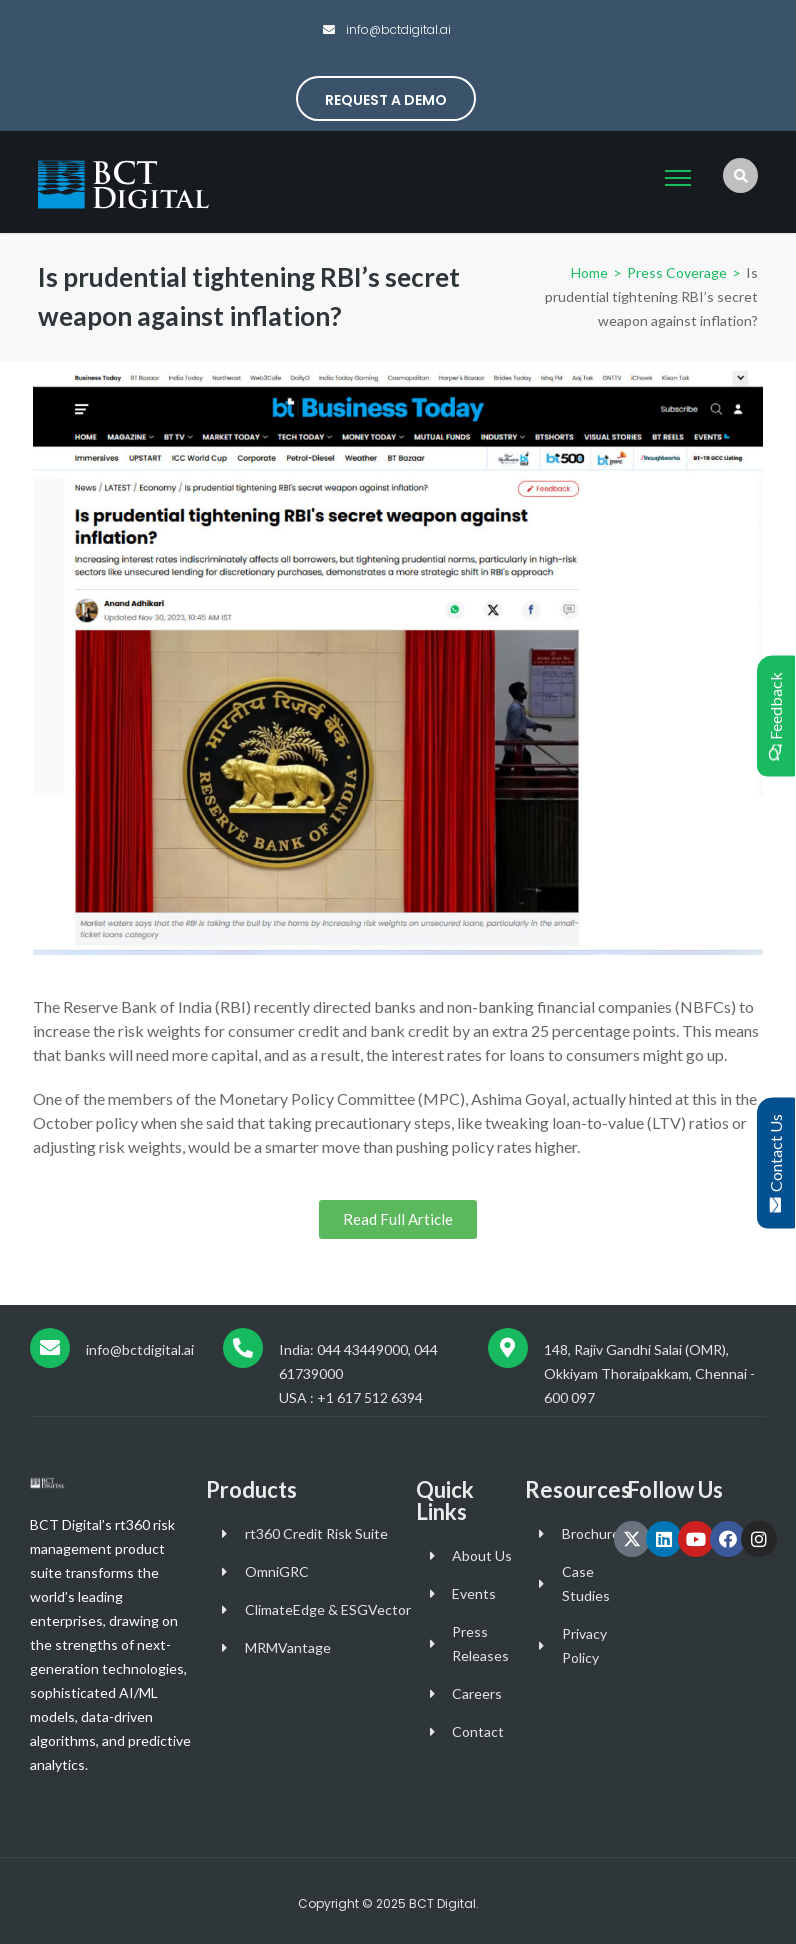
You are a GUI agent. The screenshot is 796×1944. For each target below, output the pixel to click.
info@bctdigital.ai (397, 29)
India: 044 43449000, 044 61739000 (358, 1361)
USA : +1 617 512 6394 (351, 1397)
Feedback (775, 716)
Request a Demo (386, 100)
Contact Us (775, 1163)
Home (589, 272)
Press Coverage (675, 272)
